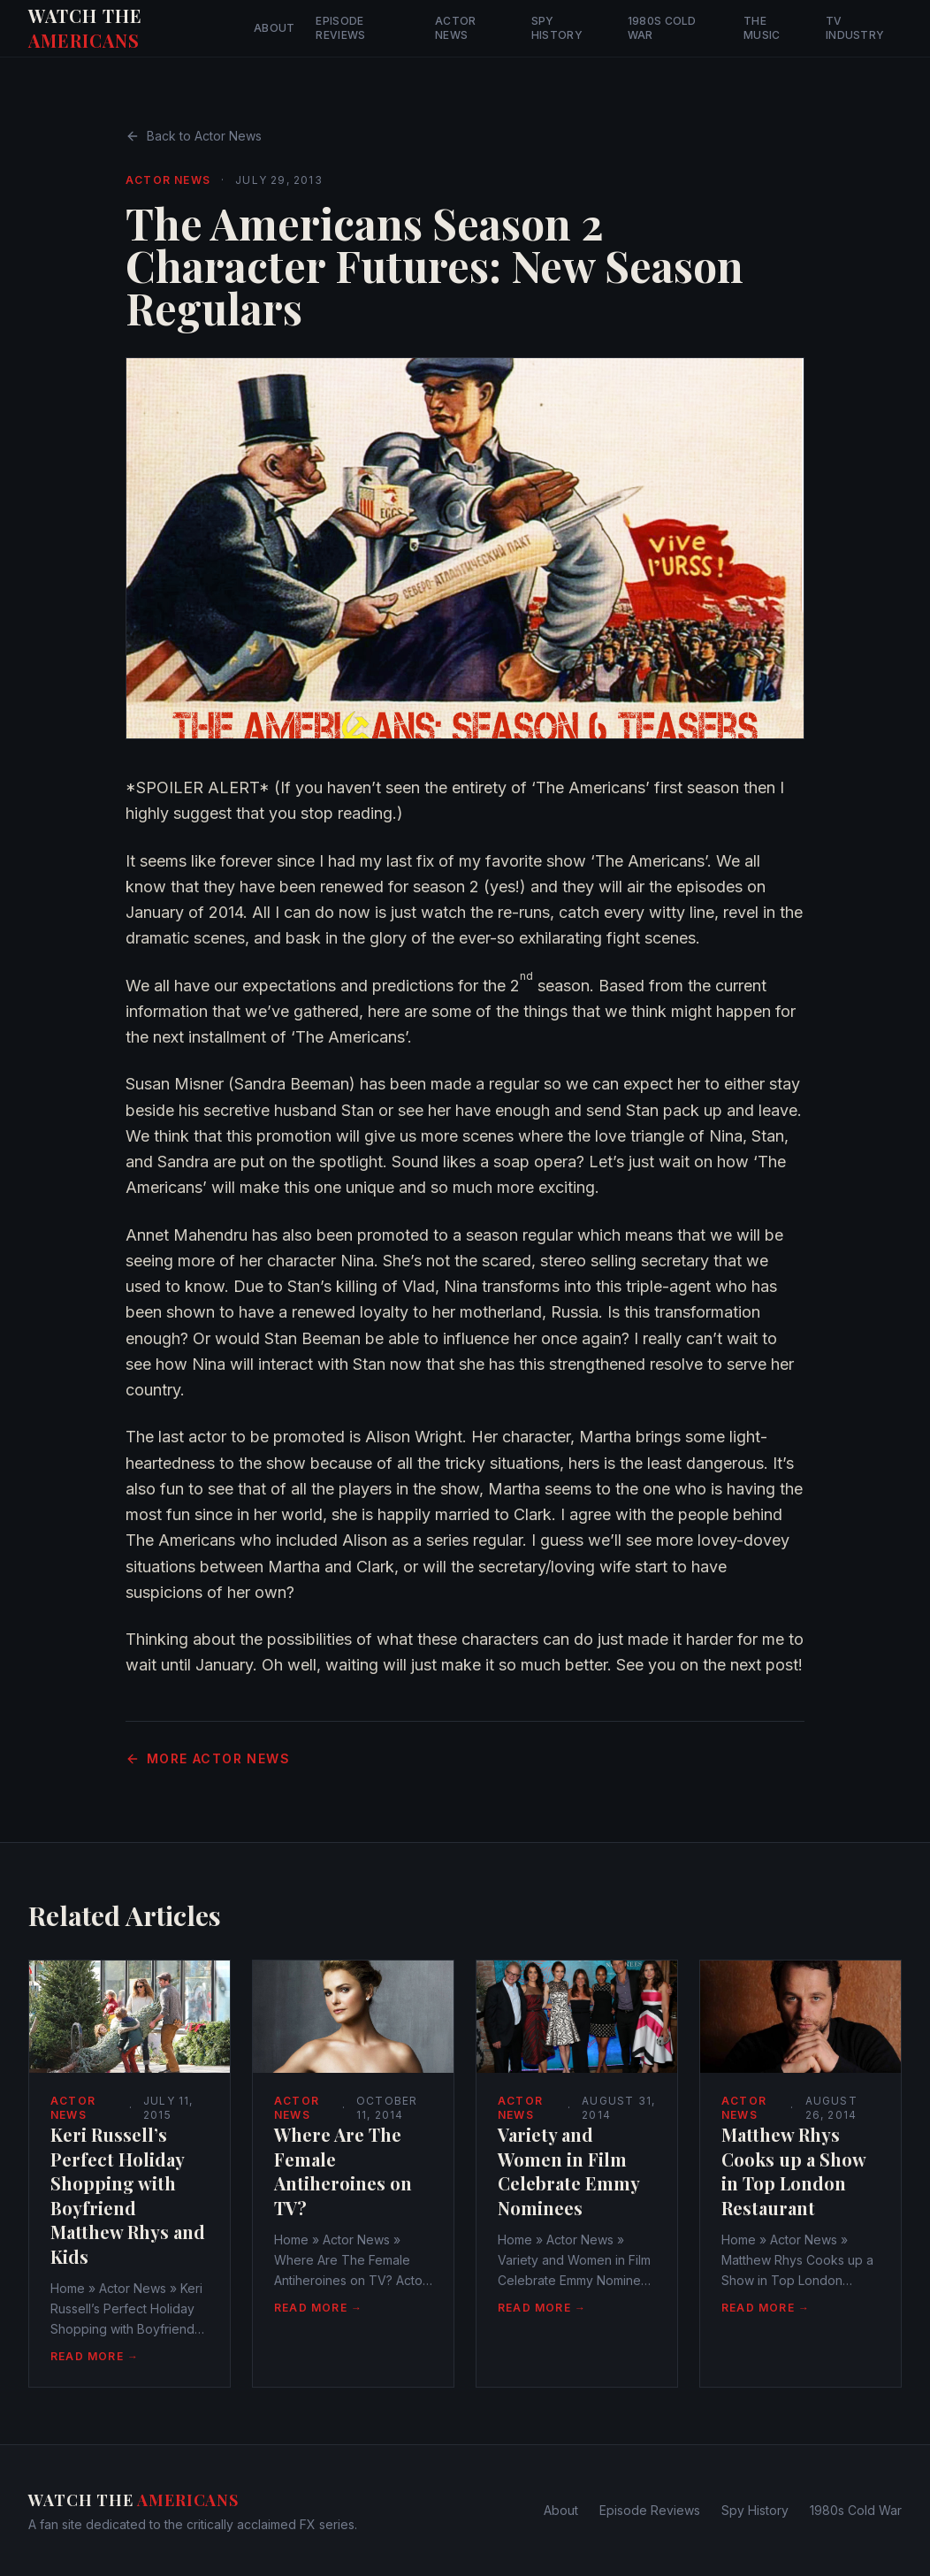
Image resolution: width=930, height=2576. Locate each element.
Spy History (557, 28)
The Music (762, 28)
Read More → (94, 2356)
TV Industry (855, 28)
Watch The (85, 28)
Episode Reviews (340, 28)
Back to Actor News (194, 135)
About (274, 27)
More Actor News (208, 1758)
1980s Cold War (662, 28)
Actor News (455, 28)
